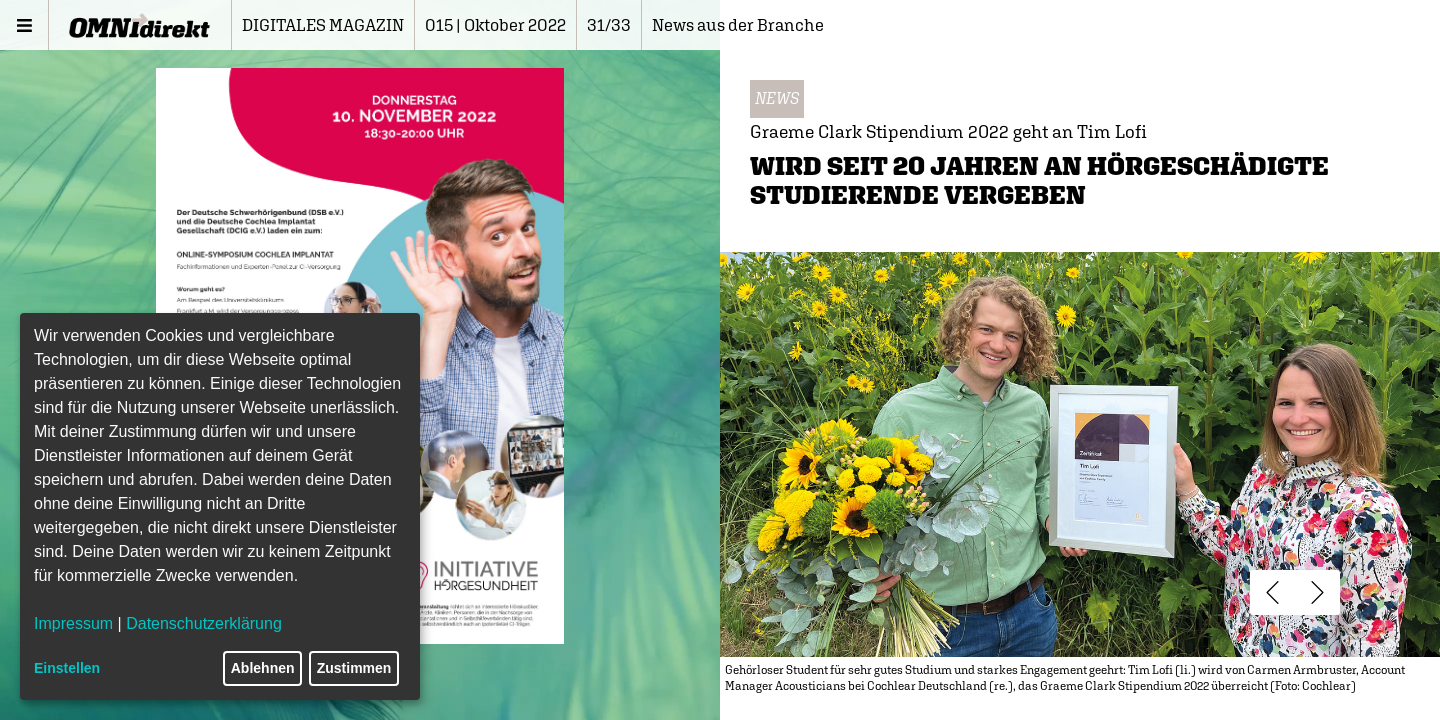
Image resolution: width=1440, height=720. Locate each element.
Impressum (73, 623)
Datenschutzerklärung (204, 623)
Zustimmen (354, 668)
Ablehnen (263, 668)
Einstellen (67, 668)
